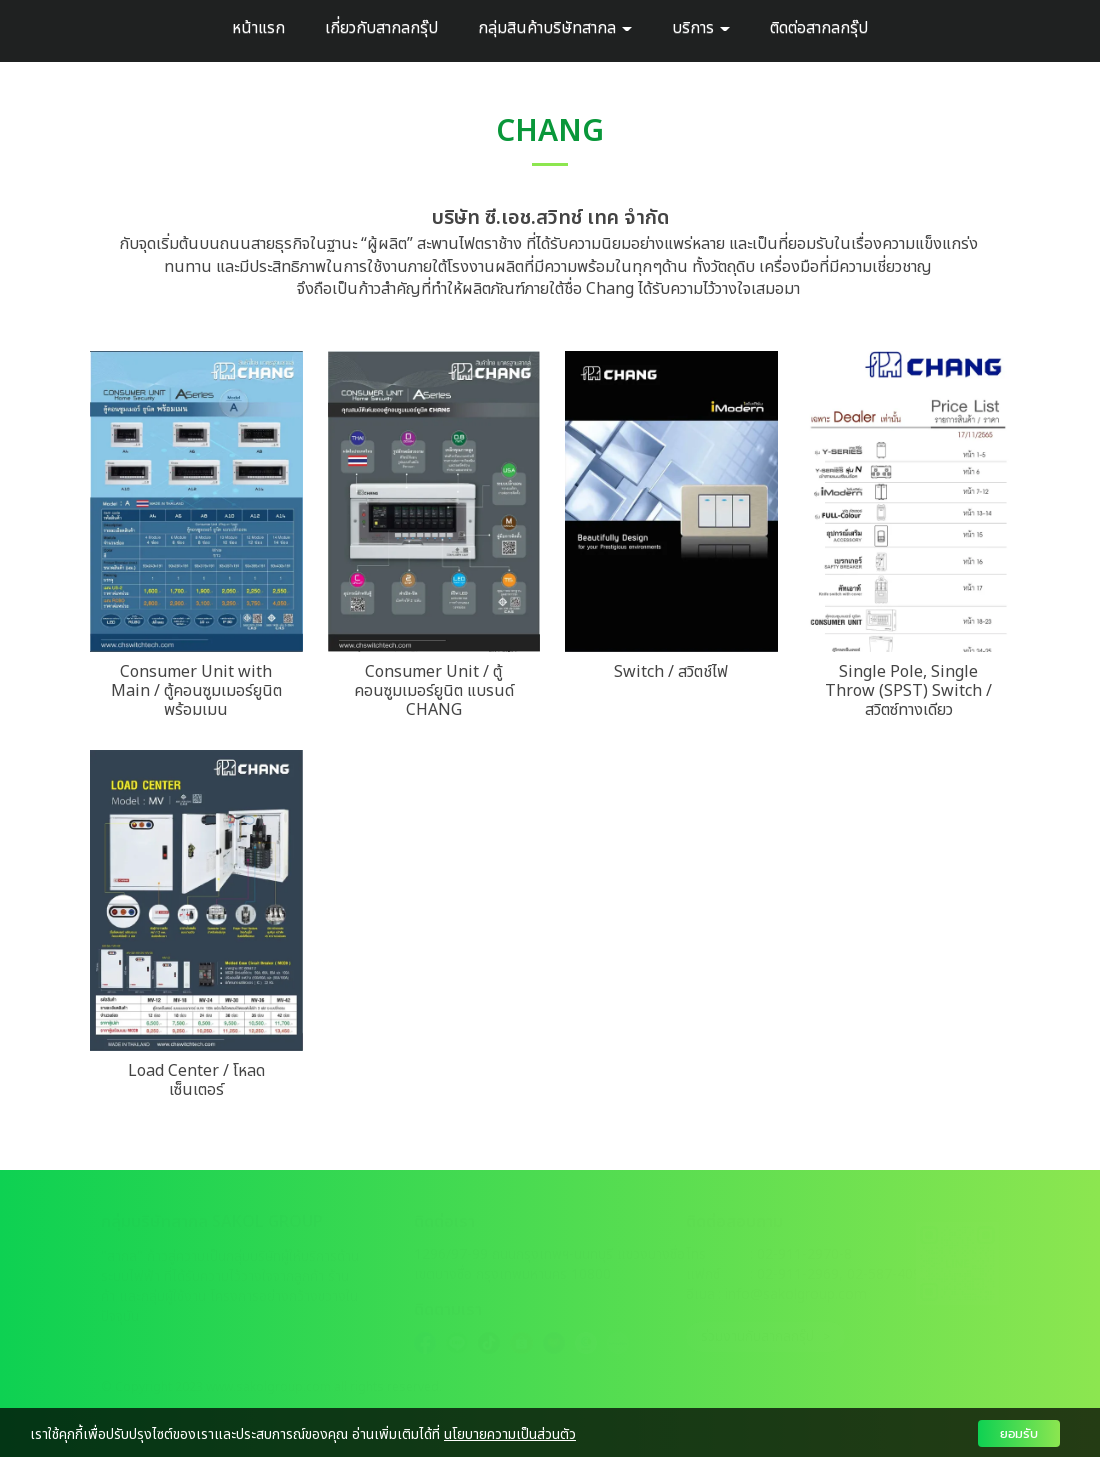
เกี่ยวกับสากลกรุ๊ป (381, 28)
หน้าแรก (258, 28)
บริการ (701, 28)
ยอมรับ (1019, 1433)
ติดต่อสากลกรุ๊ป (819, 28)
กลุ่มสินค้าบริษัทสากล (555, 28)
